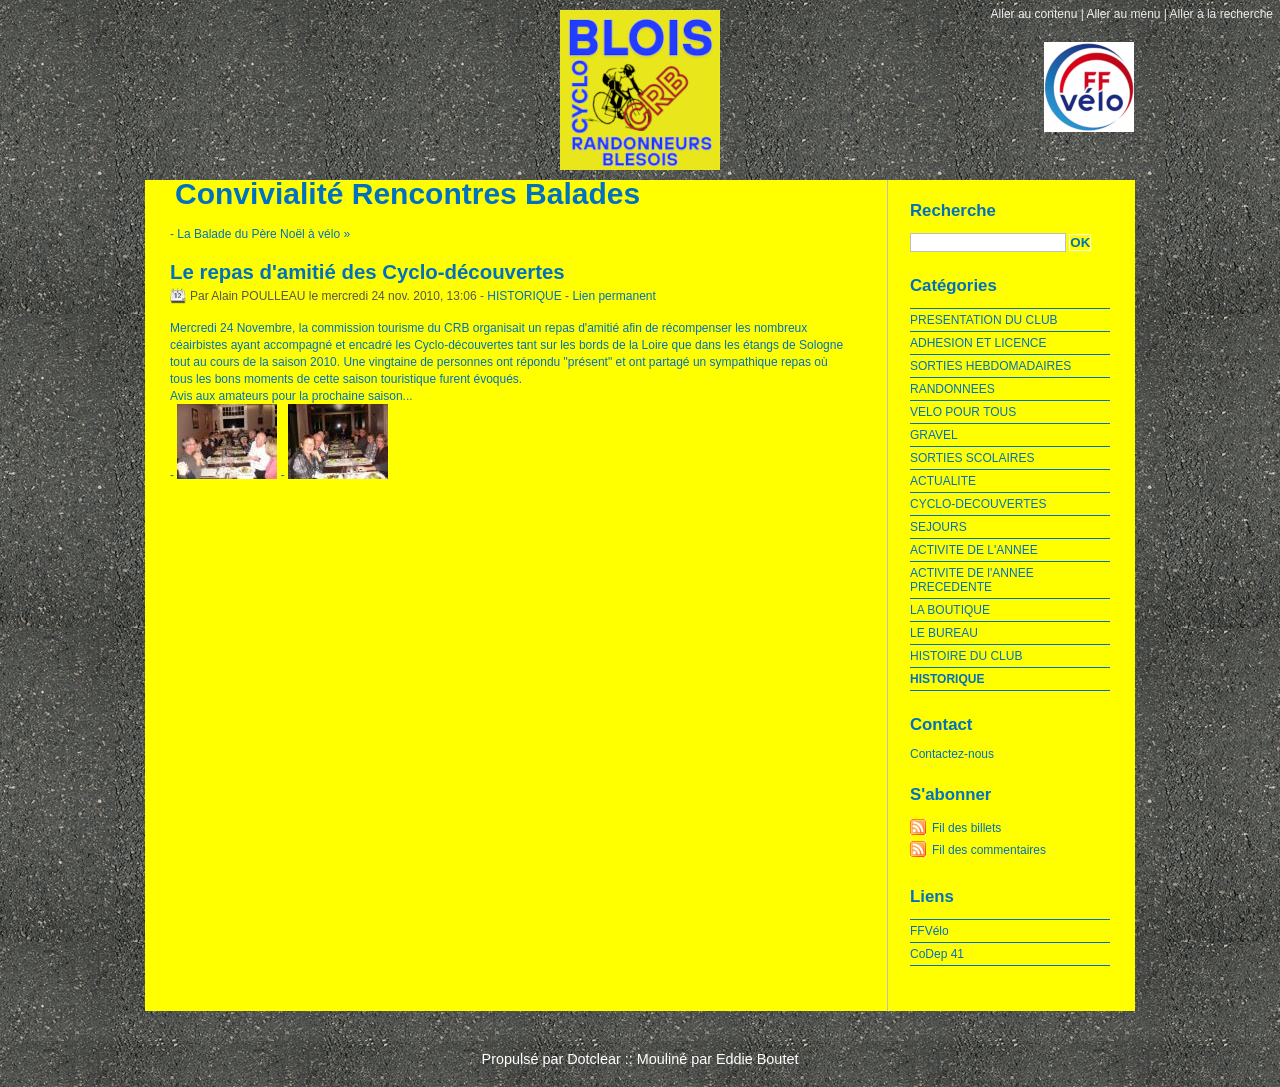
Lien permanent (613, 296)
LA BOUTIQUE (950, 610)
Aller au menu (1123, 14)
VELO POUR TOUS (963, 412)
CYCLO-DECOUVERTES (978, 504)
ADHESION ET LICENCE (978, 343)
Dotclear (594, 1059)
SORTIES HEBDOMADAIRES (990, 366)
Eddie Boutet (757, 1059)
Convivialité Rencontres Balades (407, 193)
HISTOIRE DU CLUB (966, 656)
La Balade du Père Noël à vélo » (263, 234)
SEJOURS (938, 527)
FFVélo (929, 931)
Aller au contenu (1034, 14)
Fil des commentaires (989, 850)
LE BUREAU (944, 633)
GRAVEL (934, 435)
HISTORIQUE (524, 296)
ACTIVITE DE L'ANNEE (974, 550)
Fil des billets (966, 828)
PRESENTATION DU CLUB (984, 320)
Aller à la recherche (1221, 14)
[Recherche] (988, 242)
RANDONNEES (952, 389)
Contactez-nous (952, 754)
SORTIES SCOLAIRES (972, 458)
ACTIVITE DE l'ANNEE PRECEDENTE (972, 580)
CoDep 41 (937, 954)
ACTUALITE (943, 481)
